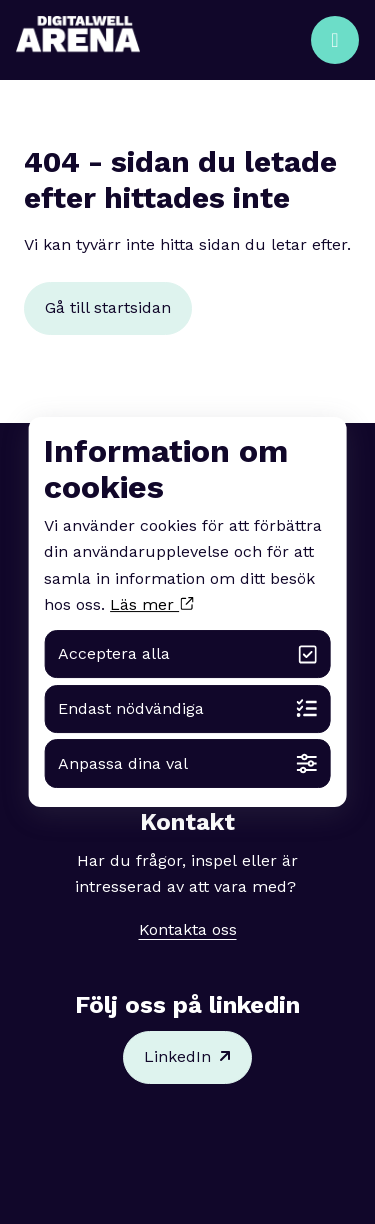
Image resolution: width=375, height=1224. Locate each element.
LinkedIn (187, 1057)
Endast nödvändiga (187, 708)
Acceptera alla (187, 654)
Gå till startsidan (108, 307)
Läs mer (151, 604)
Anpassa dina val (187, 763)
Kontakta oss (188, 929)
